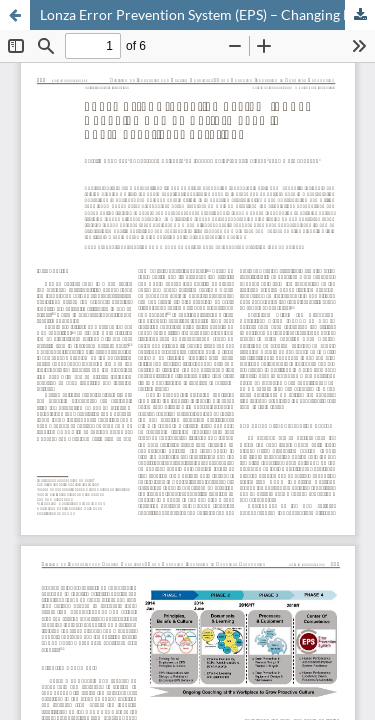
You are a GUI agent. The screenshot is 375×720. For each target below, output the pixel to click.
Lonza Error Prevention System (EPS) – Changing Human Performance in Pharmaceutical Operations (207, 14)
